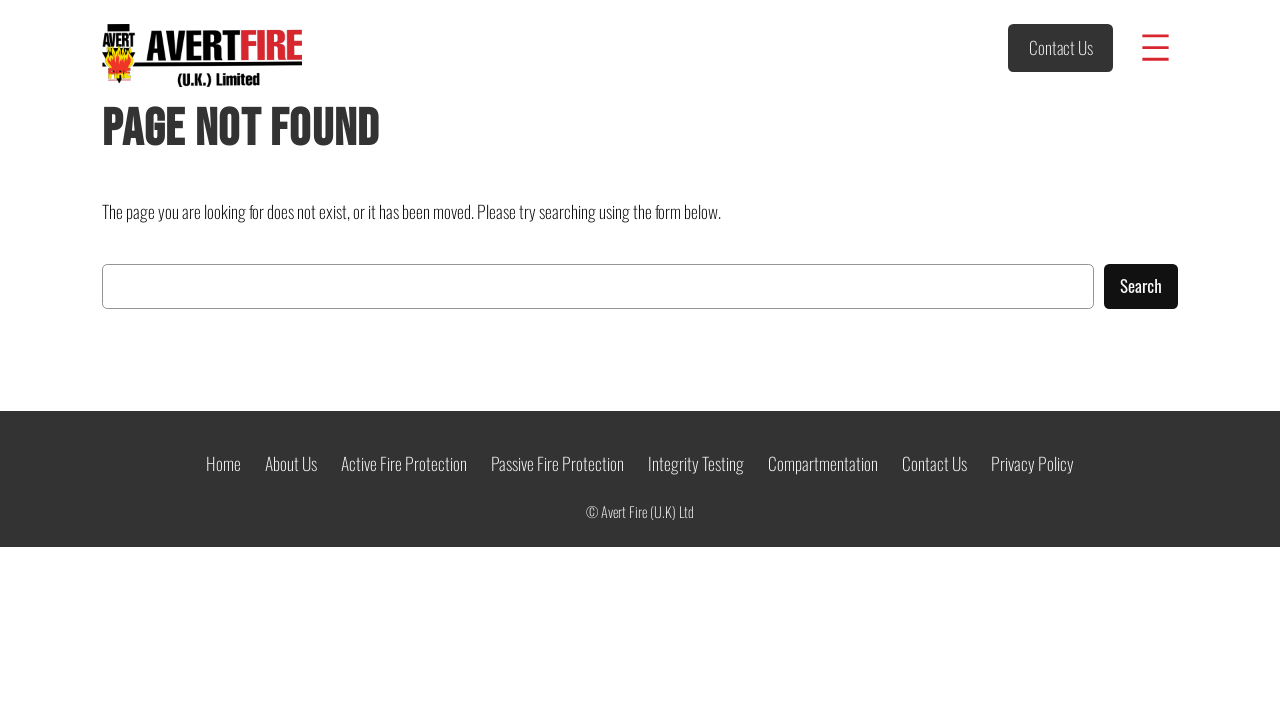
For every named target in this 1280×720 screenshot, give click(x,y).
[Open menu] (1155, 47)
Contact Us (1061, 47)
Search (1141, 285)
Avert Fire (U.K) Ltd (647, 511)
